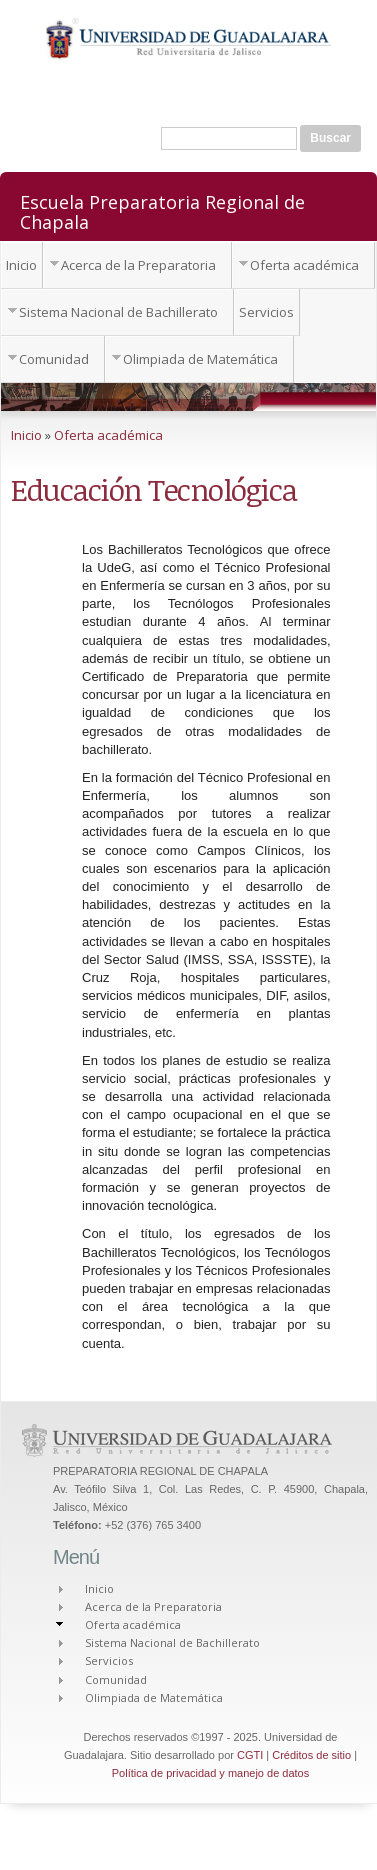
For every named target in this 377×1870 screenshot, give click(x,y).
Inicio (21, 265)
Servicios (266, 312)
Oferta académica (304, 265)
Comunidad (54, 359)
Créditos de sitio (311, 1755)
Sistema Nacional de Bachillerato (118, 312)
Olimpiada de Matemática (200, 359)
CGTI (250, 1755)
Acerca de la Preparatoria (138, 265)
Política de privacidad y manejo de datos (211, 1773)
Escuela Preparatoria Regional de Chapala (162, 211)
